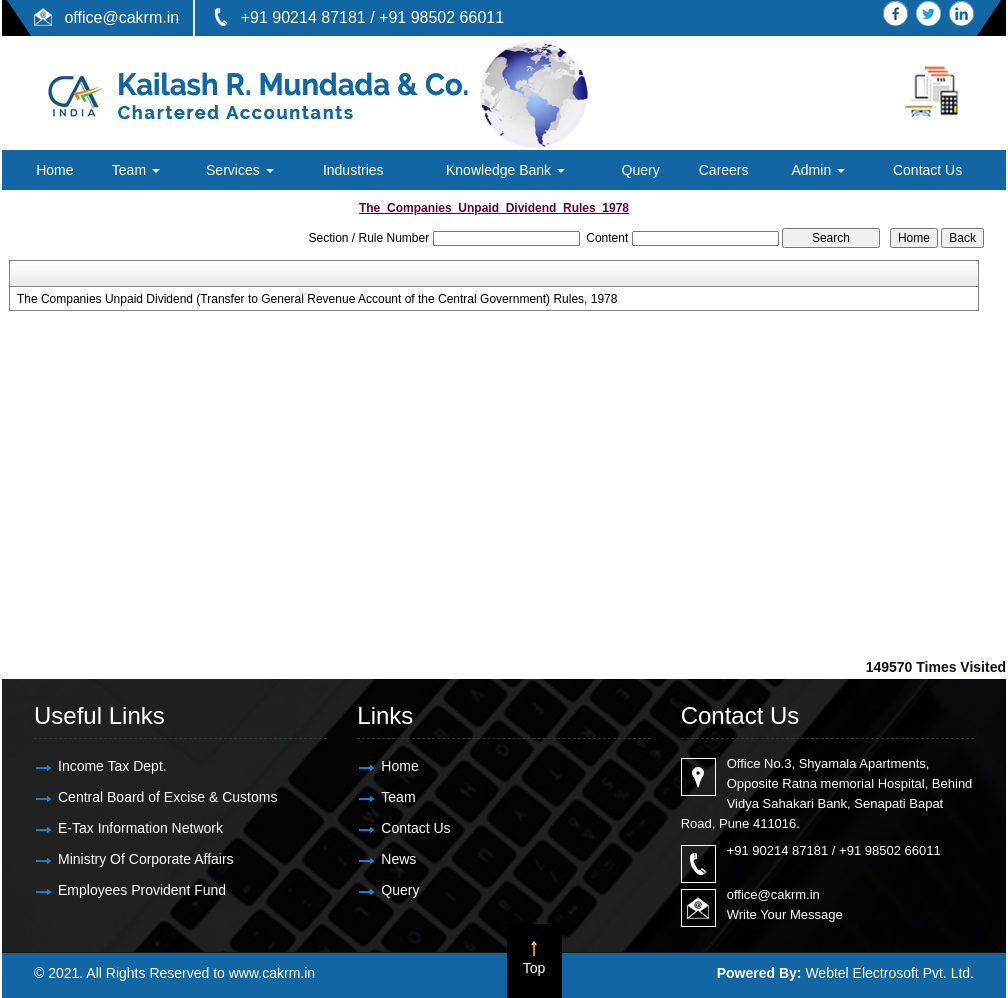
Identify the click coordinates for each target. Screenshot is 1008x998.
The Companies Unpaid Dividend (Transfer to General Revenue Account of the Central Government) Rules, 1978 (317, 299)
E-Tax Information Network (140, 828)
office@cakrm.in (121, 17)
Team (136, 170)
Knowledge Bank (505, 170)
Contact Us (927, 170)
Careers (724, 170)
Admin (818, 170)
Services (240, 170)
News (398, 859)
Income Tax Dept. (112, 766)
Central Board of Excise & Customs (167, 797)
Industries (353, 170)
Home (54, 170)
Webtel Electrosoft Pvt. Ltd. (889, 973)
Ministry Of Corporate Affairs (146, 859)
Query (641, 170)
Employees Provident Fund (142, 890)
